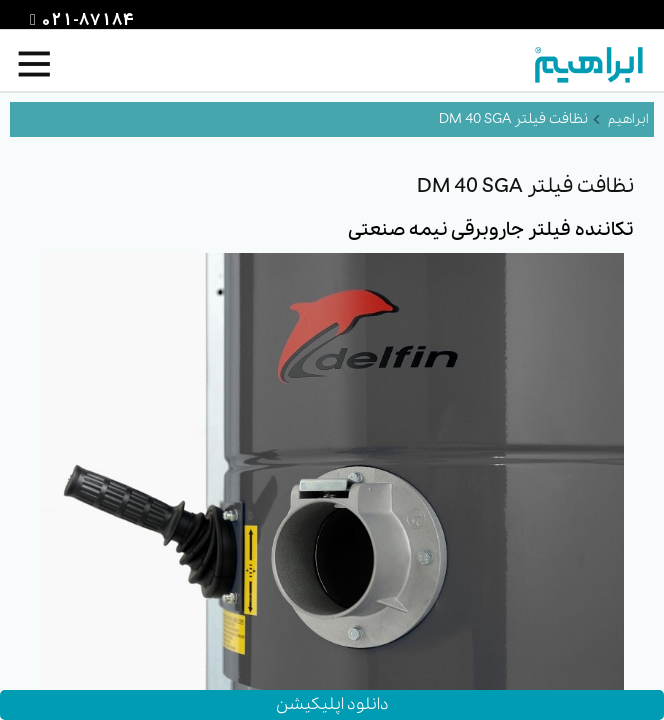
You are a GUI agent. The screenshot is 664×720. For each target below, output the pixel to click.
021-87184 (85, 21)
